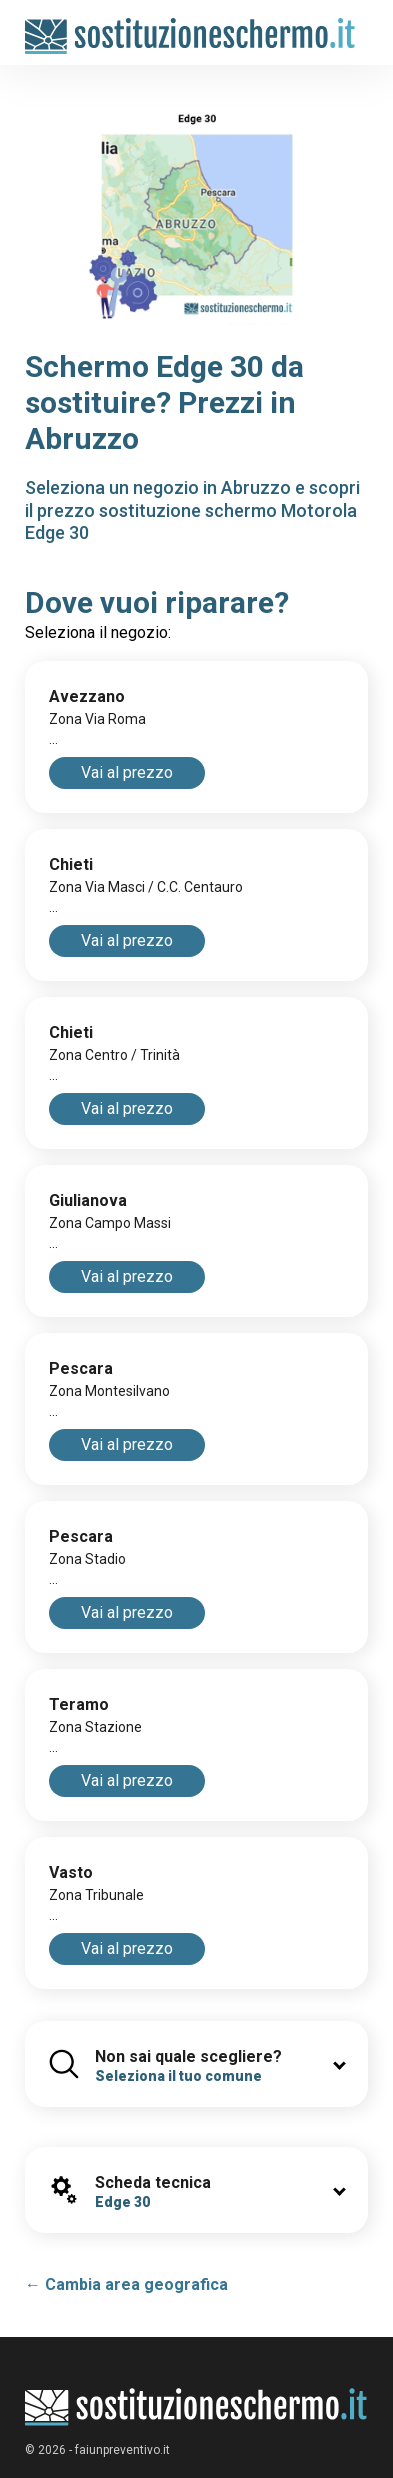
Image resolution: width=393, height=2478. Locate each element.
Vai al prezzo (127, 772)
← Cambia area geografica (126, 2284)
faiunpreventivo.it (122, 2450)
